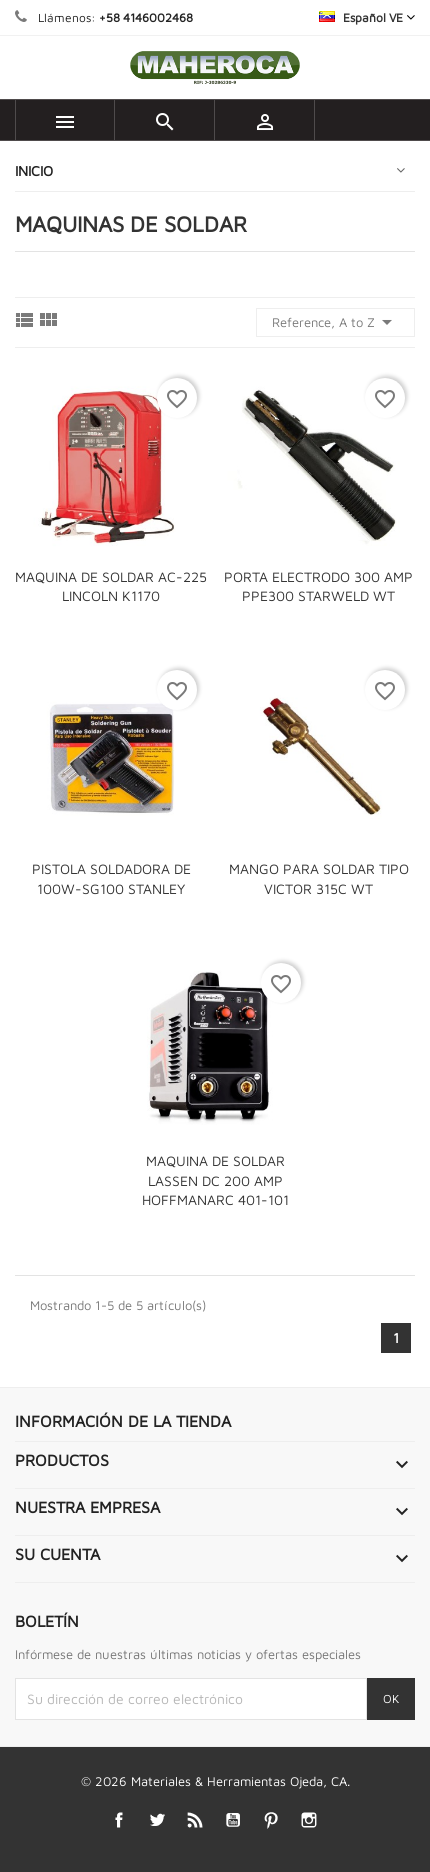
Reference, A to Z (335, 322)
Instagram (309, 1820)
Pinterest (271, 1820)
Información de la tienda (123, 1421)
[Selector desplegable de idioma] (367, 17)
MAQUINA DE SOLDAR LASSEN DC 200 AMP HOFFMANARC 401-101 (215, 1180)
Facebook (119, 1820)
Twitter (157, 1820)
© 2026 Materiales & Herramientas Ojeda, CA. (215, 1781)
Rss (195, 1820)
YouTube (233, 1820)
